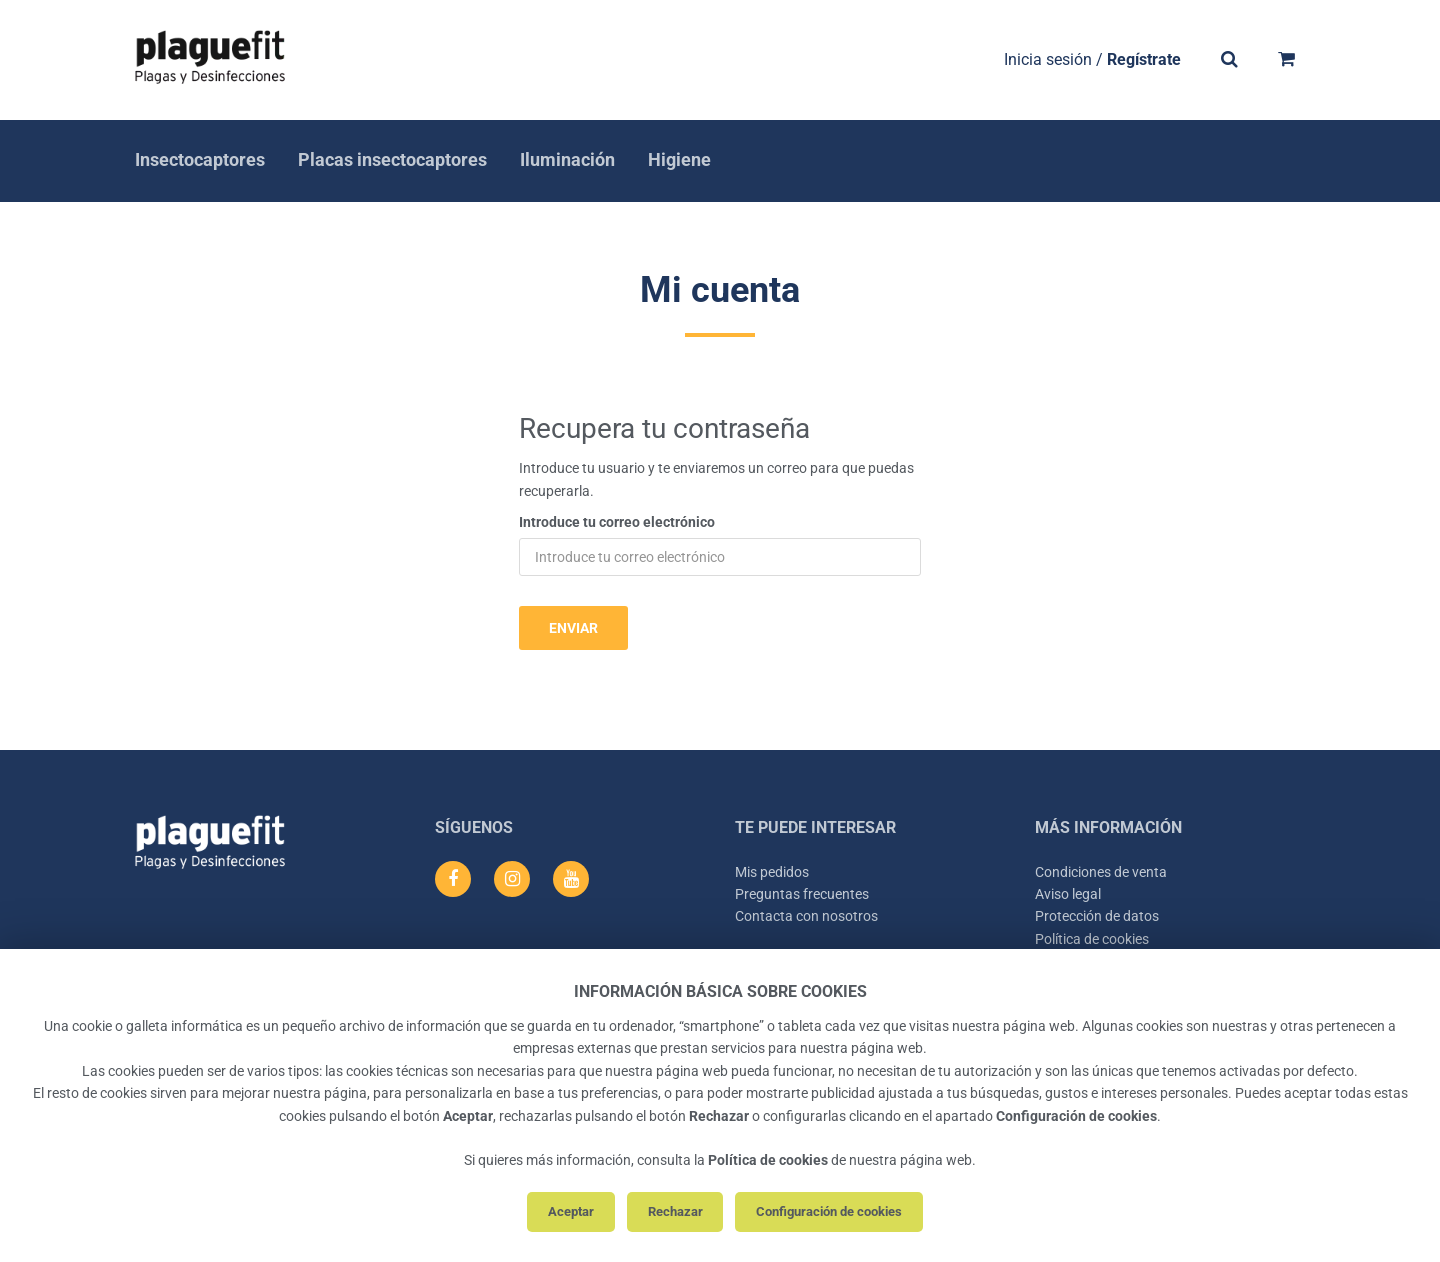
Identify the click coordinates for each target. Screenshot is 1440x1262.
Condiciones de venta (1101, 872)
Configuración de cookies (829, 1211)
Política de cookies (1092, 939)
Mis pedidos (772, 872)
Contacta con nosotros (806, 916)
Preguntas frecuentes (802, 894)
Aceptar (571, 1211)
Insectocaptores (200, 159)
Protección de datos (1097, 916)
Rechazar (675, 1211)
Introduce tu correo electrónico (617, 522)
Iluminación (567, 159)
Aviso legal (1068, 894)
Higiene (679, 159)
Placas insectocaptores (392, 159)
